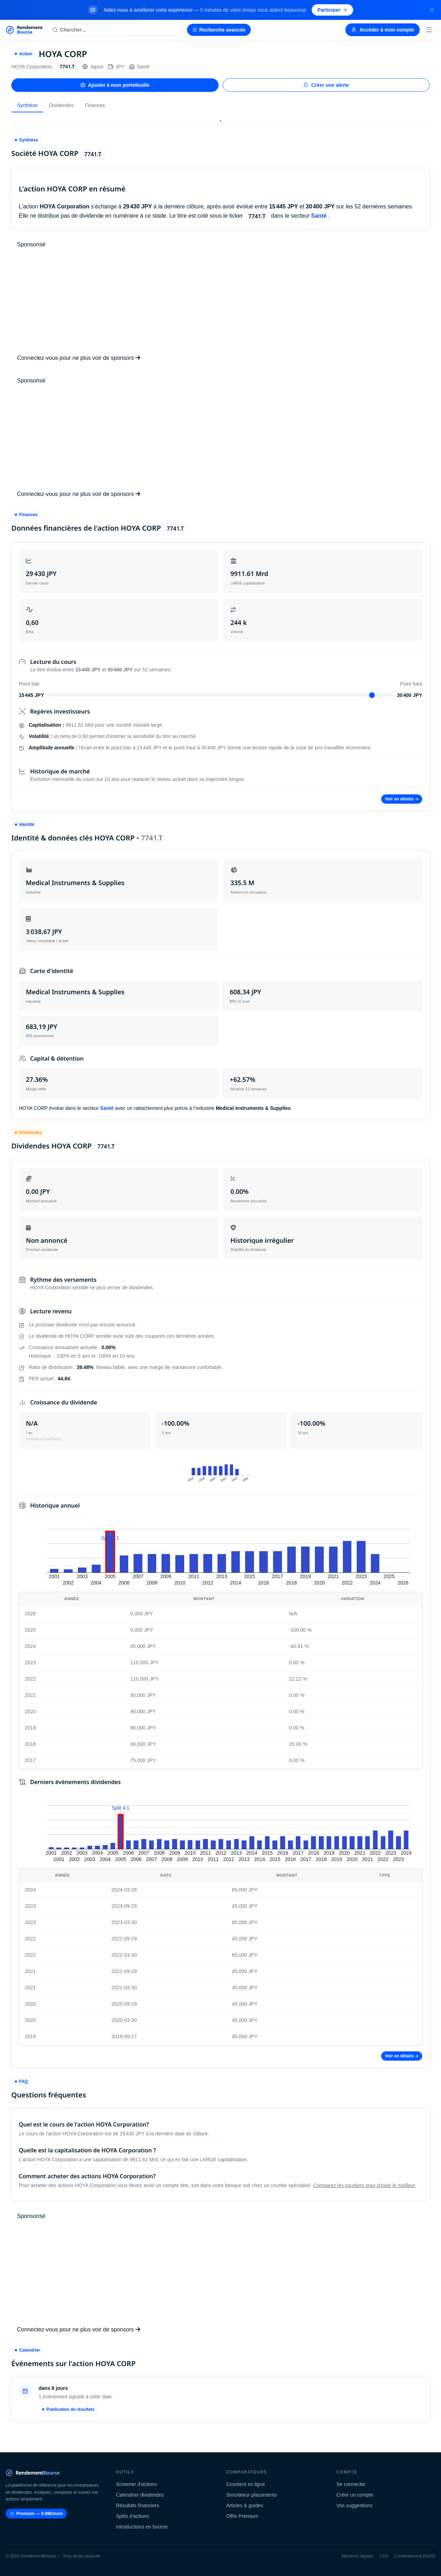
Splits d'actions (132, 2516)
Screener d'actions (136, 2484)
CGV (384, 2556)
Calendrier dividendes (140, 2495)
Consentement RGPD (414, 2556)
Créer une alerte (326, 85)
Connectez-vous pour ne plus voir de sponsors (78, 358)
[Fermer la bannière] (432, 10)
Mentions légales (358, 2556)
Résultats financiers (137, 2505)
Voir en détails (401, 799)
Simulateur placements (251, 2495)
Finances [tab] (95, 105)
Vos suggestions (355, 2505)
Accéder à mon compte (382, 30)
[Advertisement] (220, 301)
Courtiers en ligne (245, 2484)
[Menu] (429, 29)
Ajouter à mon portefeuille (114, 85)
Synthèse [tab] (27, 105)
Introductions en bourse (142, 2527)
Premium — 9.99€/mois (36, 2513)
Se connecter (351, 2484)
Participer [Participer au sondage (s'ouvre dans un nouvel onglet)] (332, 10)
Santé (139, 66)
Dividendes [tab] (61, 105)
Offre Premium (242, 2516)
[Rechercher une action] (115, 30)
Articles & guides (244, 2505)
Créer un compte (355, 2495)
